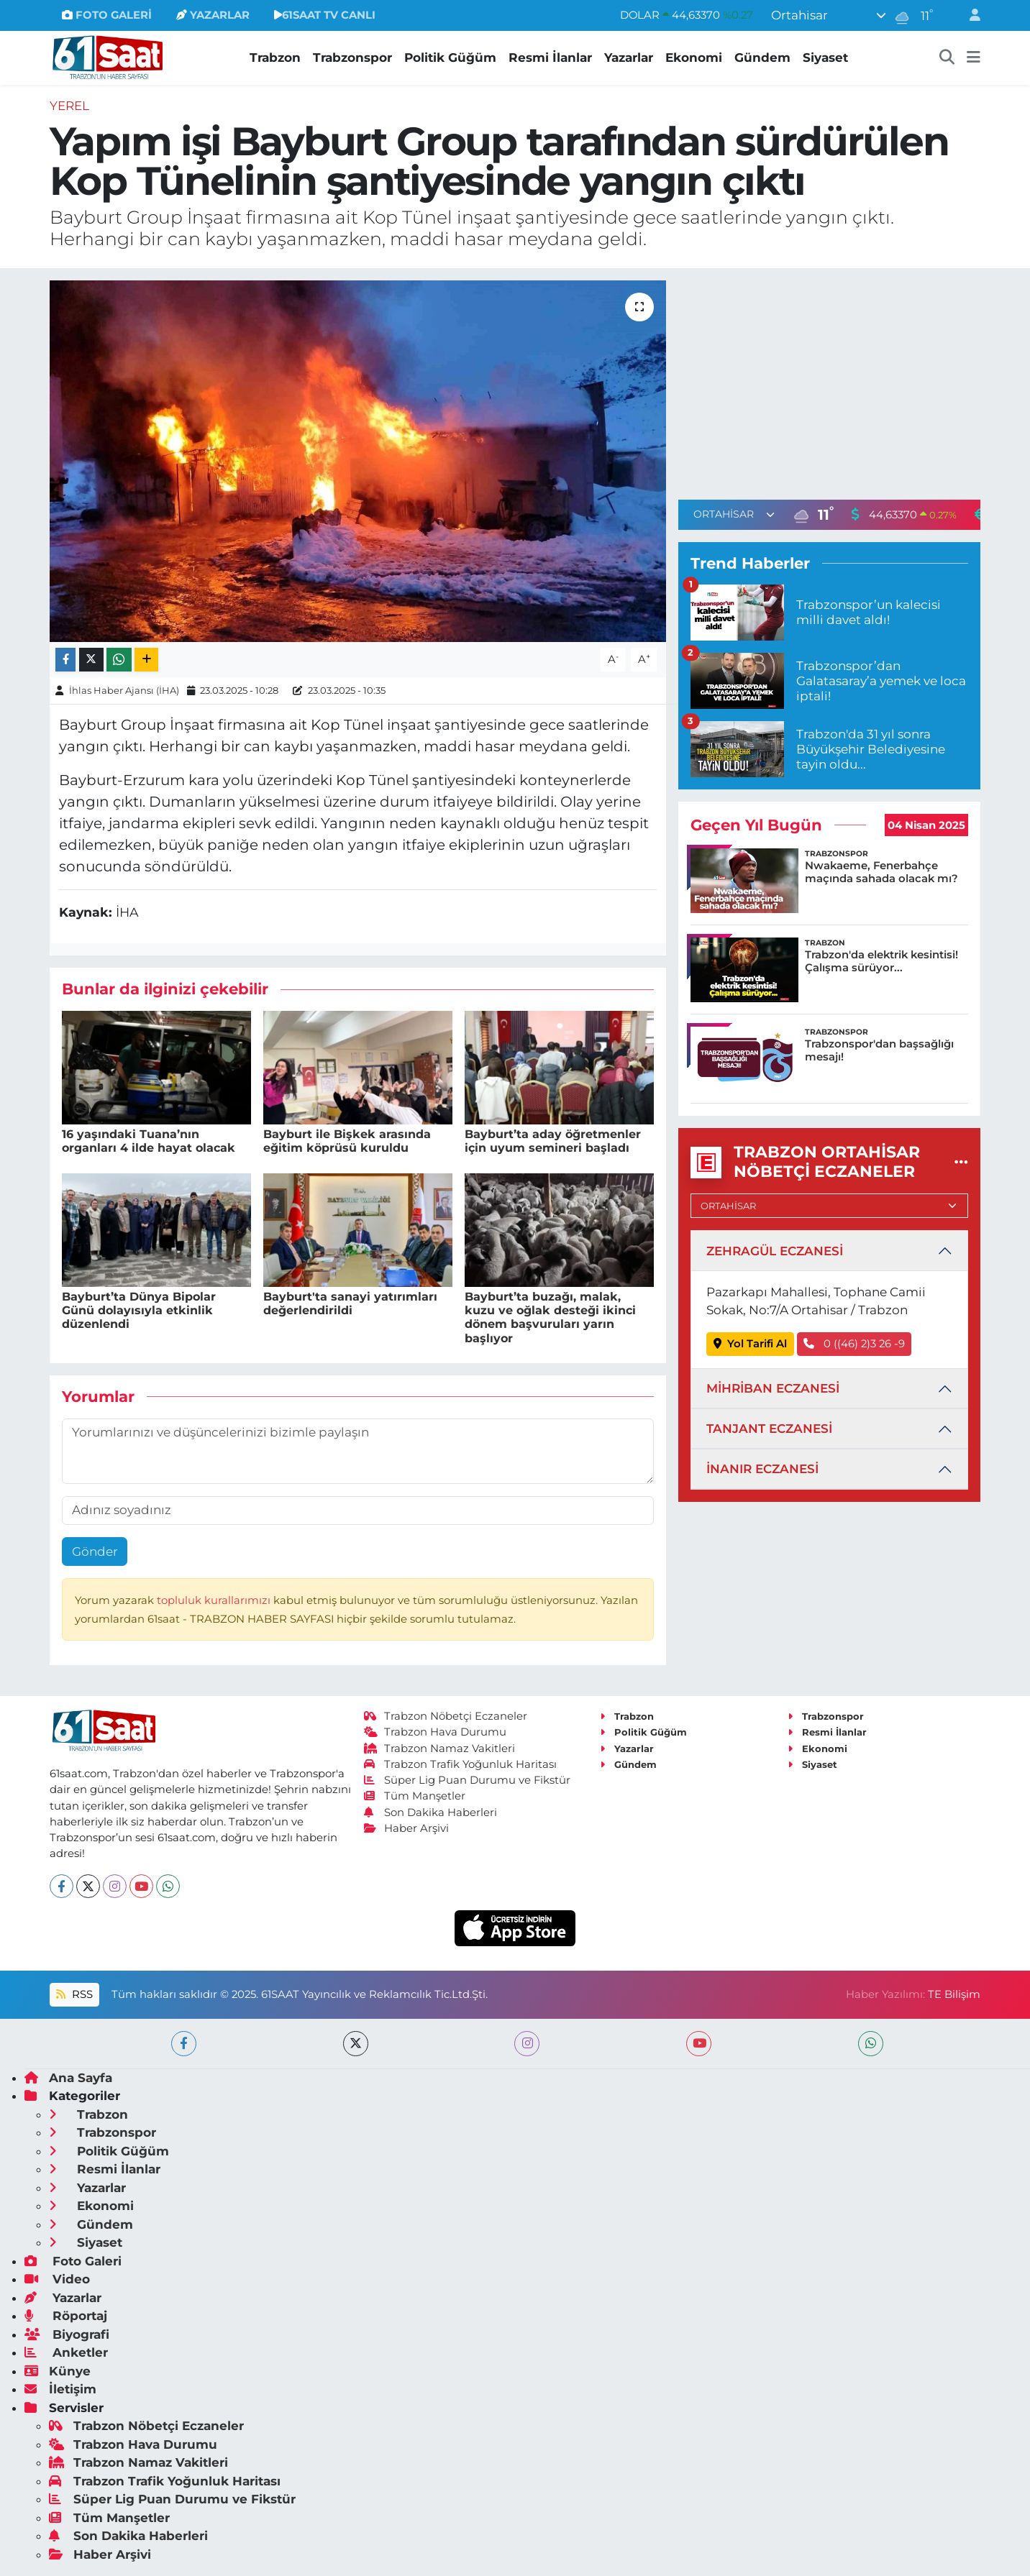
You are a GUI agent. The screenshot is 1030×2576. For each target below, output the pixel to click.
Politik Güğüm (450, 57)
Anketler (66, 2352)
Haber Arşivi (407, 1828)
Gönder (95, 1551)
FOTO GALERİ (107, 15)
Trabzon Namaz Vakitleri (440, 1748)
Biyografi (66, 2334)
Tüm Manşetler (415, 1795)
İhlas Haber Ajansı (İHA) (124, 690)
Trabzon (275, 57)
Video (57, 2279)
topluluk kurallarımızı (215, 1600)
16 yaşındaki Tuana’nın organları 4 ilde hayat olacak (148, 1141)
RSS (74, 1994)
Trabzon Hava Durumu (435, 1731)
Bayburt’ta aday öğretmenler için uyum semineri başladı (553, 1141)
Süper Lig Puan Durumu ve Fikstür (467, 1780)
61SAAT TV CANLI (324, 15)
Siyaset (825, 57)
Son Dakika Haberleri (431, 1812)
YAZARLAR (213, 15)
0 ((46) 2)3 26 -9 (854, 1343)
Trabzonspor (352, 57)
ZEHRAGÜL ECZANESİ (774, 1251)
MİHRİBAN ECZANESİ (772, 1388)
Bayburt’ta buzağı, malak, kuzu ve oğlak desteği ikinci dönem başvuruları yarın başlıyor (550, 1317)
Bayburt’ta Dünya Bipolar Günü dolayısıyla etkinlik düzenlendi (139, 1310)
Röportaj (65, 2316)
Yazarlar (628, 57)
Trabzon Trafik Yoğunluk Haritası (460, 1764)
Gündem (762, 57)
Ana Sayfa (68, 2078)
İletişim (60, 2389)
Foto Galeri (73, 2261)
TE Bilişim (954, 1994)
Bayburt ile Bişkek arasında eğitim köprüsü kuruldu (347, 1141)
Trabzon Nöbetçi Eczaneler (446, 1716)
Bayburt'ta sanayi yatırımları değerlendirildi (350, 1303)
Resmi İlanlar (550, 57)
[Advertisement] (829, 381)
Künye (57, 2371)
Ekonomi (693, 57)
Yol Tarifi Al (751, 1343)
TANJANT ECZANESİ (769, 1428)
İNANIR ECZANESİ (762, 1469)
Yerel (69, 105)
